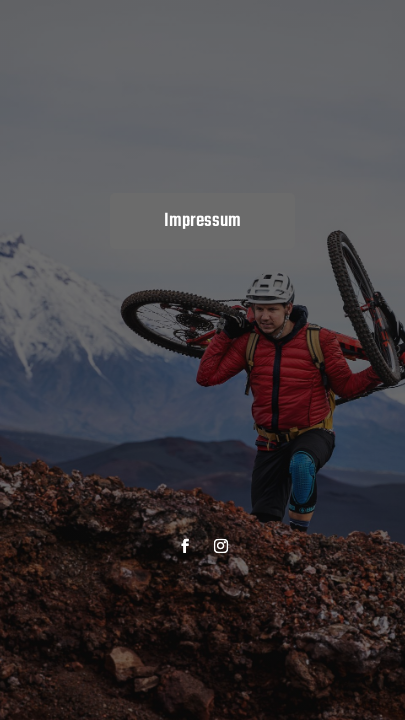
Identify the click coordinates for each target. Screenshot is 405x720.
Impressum (202, 221)
